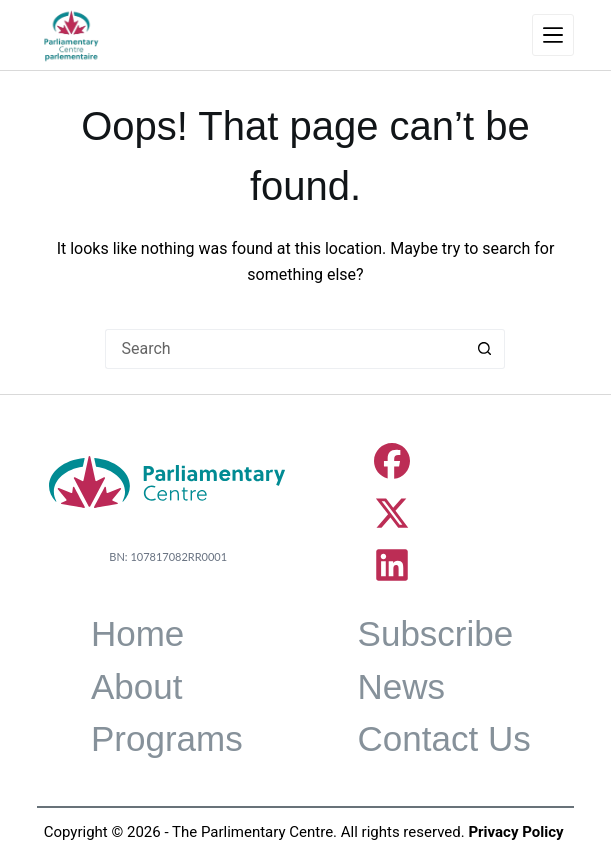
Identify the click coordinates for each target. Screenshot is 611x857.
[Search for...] (285, 349)
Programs (167, 738)
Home (137, 633)
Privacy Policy (515, 832)
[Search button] (485, 349)
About (136, 686)
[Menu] (553, 35)
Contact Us (444, 738)
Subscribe (436, 633)
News (402, 686)
